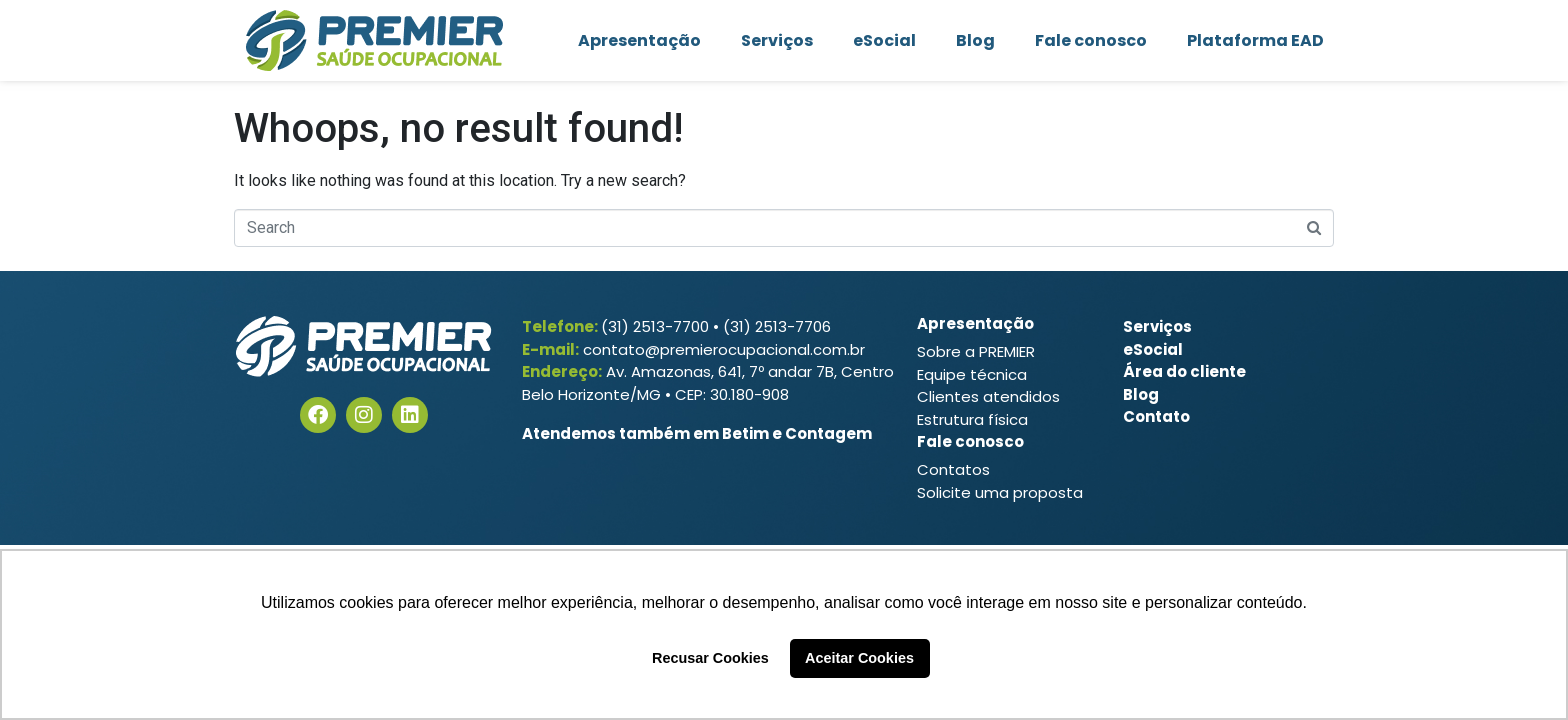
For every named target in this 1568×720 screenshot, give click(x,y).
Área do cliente (1184, 371)
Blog (975, 40)
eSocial (884, 40)
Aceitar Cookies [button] (859, 658)
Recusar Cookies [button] (710, 658)
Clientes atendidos (988, 396)
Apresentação (639, 40)
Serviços (777, 40)
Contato (1156, 416)
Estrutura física (972, 419)
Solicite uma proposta (1000, 492)
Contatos (953, 469)
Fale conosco (1091, 40)
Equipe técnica (972, 374)
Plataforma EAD (1255, 40)
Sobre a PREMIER (976, 351)
